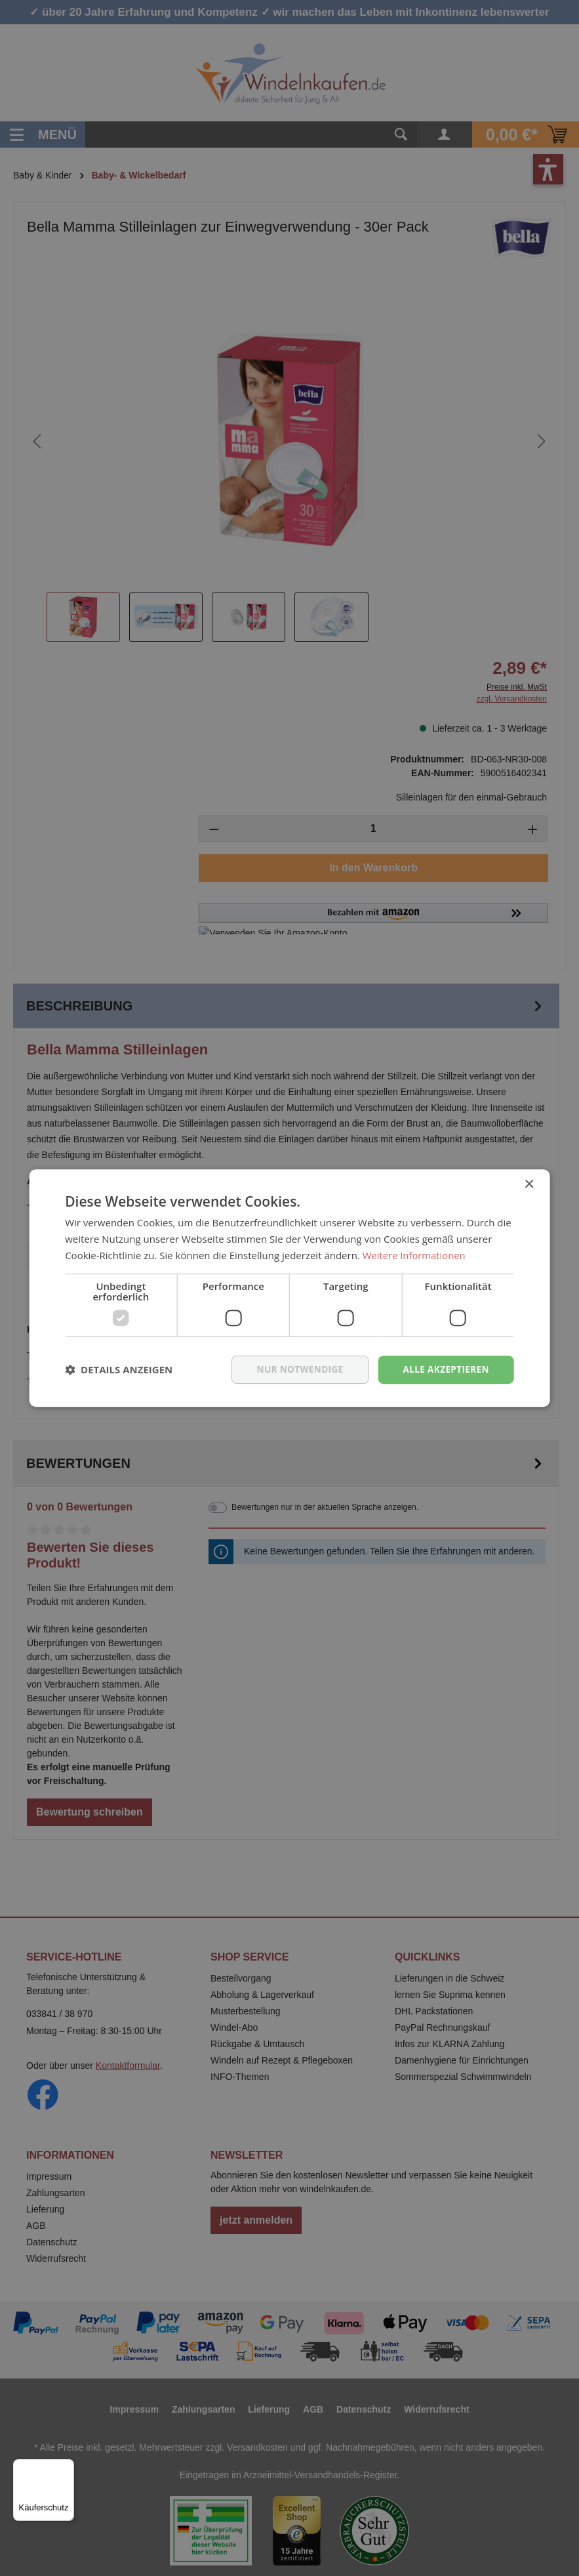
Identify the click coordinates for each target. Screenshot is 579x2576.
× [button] (529, 1184)
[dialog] (289, 1288)
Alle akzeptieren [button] (444, 1369)
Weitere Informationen (415, 1254)
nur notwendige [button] (295, 1369)
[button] (118, 1369)
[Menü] (66, 2467)
